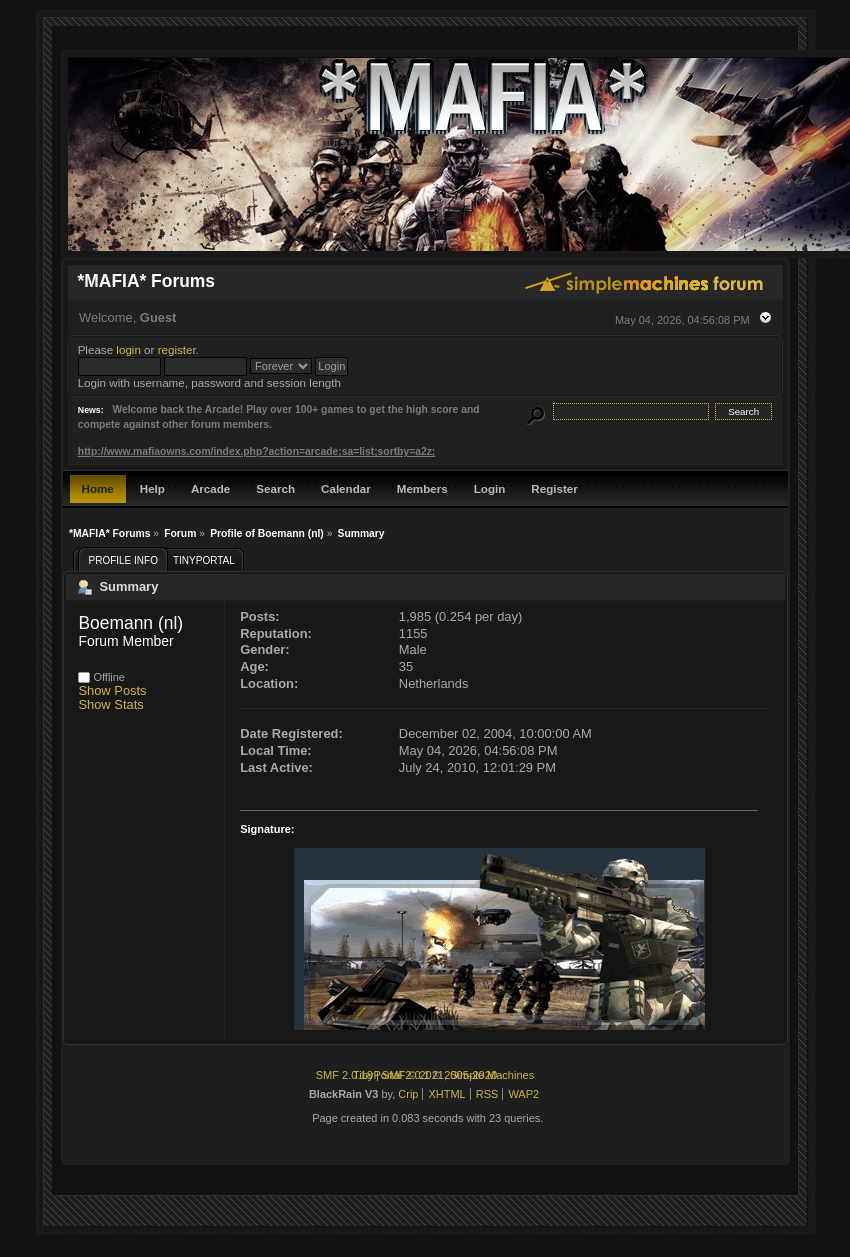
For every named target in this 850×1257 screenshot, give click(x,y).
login (128, 349)
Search (275, 488)
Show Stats (110, 704)
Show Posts (112, 690)
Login (490, 488)
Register (554, 488)
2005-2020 (470, 1075)
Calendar (346, 488)
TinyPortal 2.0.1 (391, 1075)
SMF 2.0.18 (344, 1075)
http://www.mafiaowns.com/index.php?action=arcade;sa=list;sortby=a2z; (256, 451)
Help (152, 488)
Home (98, 488)
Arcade (210, 488)
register (177, 349)
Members (422, 488)
